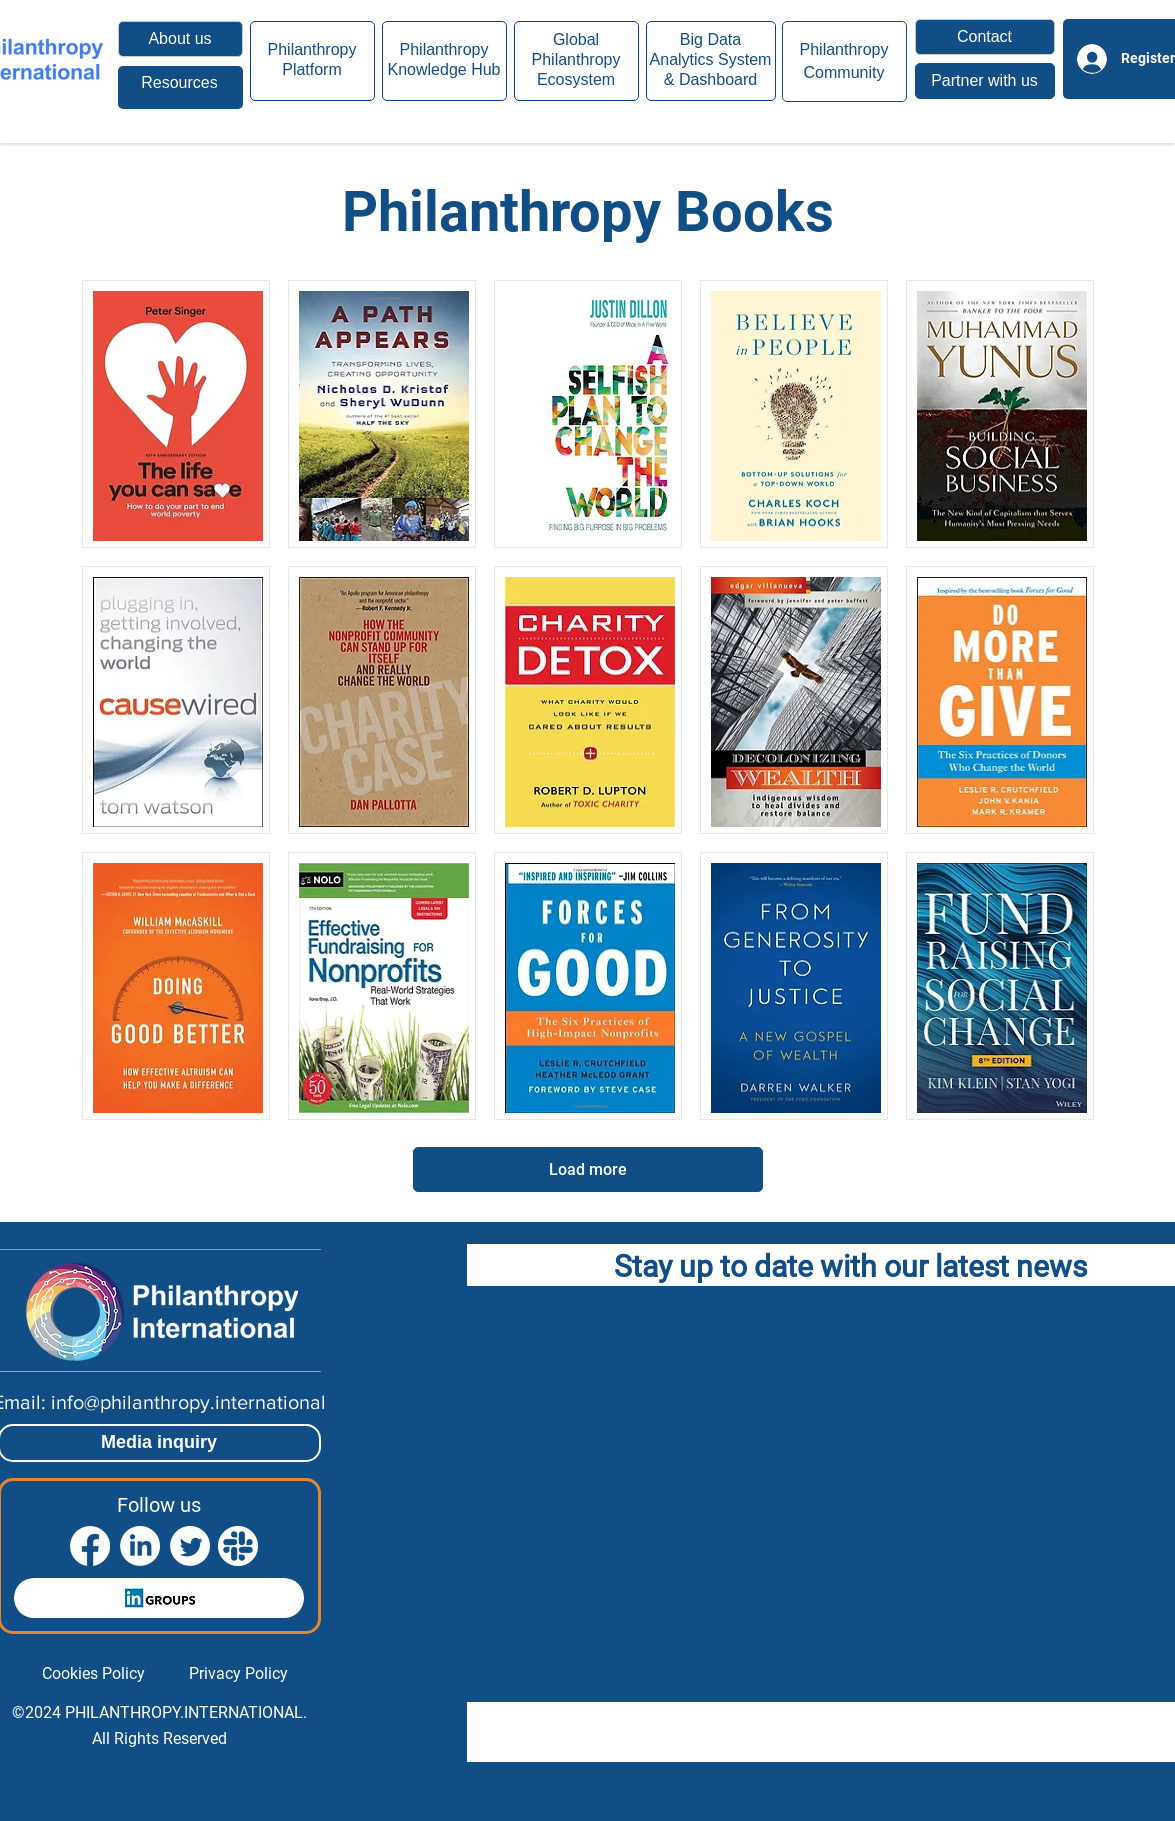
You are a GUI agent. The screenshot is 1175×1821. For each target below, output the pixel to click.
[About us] (180, 39)
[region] (180, 87)
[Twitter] (190, 1546)
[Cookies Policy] (93, 1675)
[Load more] (588, 1169)
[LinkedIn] (140, 1546)
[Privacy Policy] (238, 1675)
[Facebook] (90, 1546)
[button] (985, 37)
